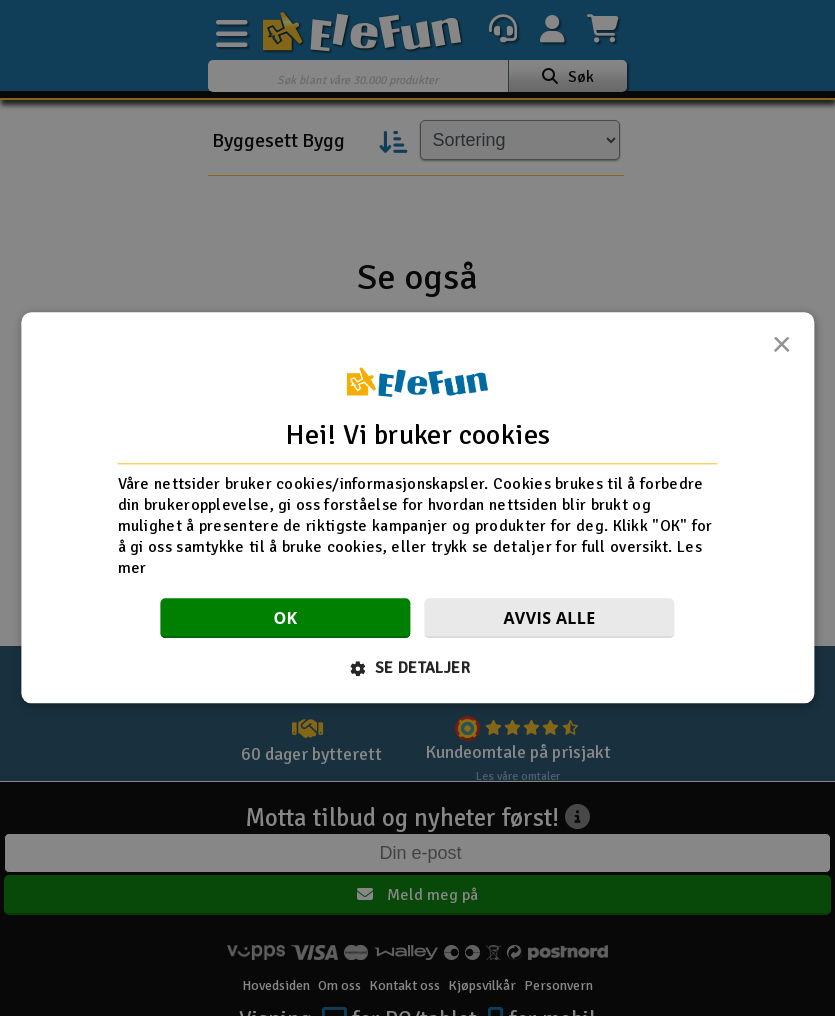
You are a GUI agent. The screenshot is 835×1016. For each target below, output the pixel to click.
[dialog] (417, 507)
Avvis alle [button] (549, 619)
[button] (417, 669)
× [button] (781, 350)
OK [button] (285, 619)
